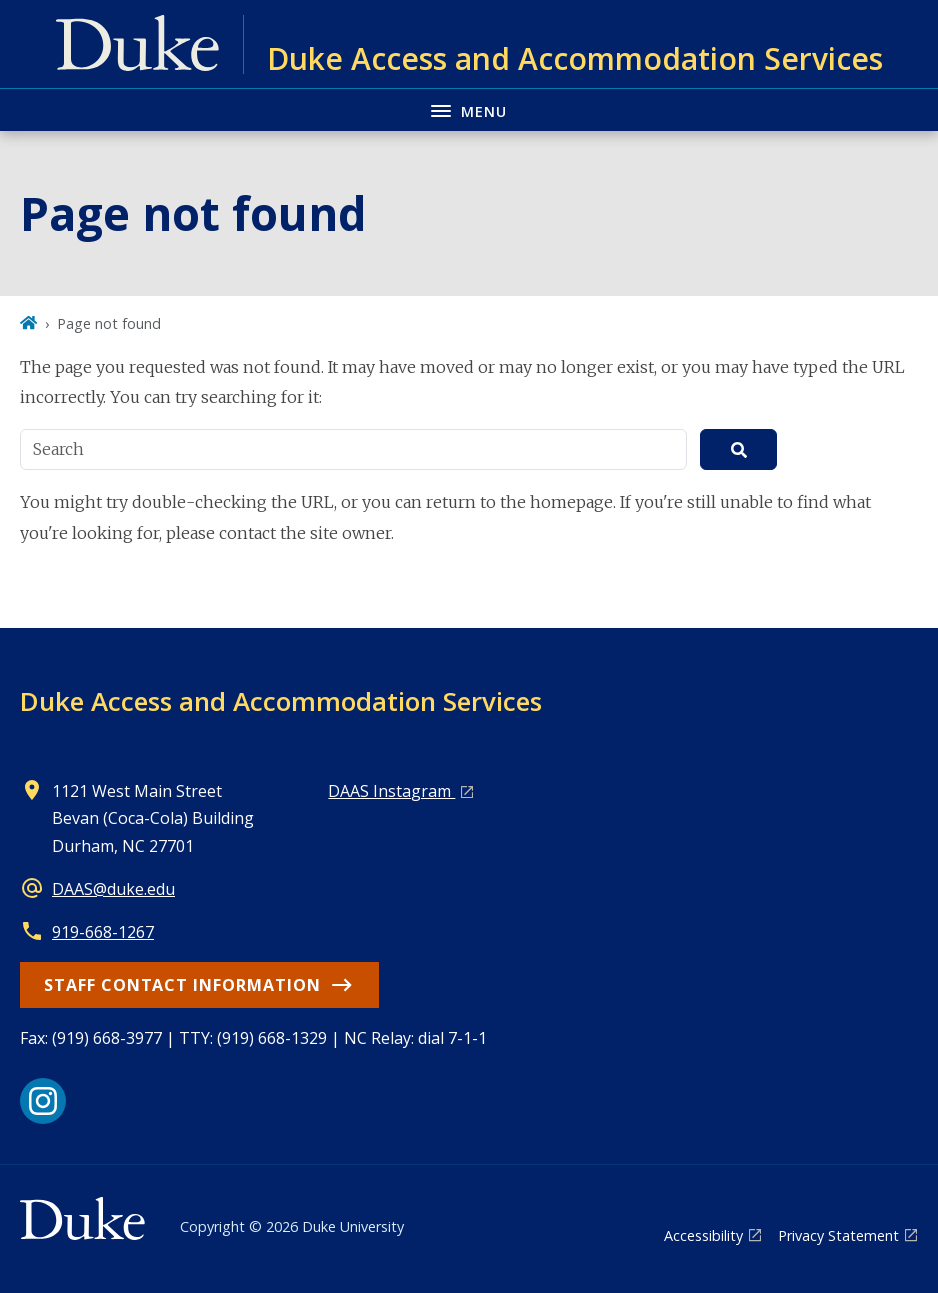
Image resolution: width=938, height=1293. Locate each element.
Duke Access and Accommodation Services (281, 701)
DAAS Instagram (391, 791)
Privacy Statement (838, 1235)
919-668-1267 (103, 932)
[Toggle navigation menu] (469, 109)
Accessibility (703, 1235)
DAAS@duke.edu (113, 889)
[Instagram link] (43, 1101)
